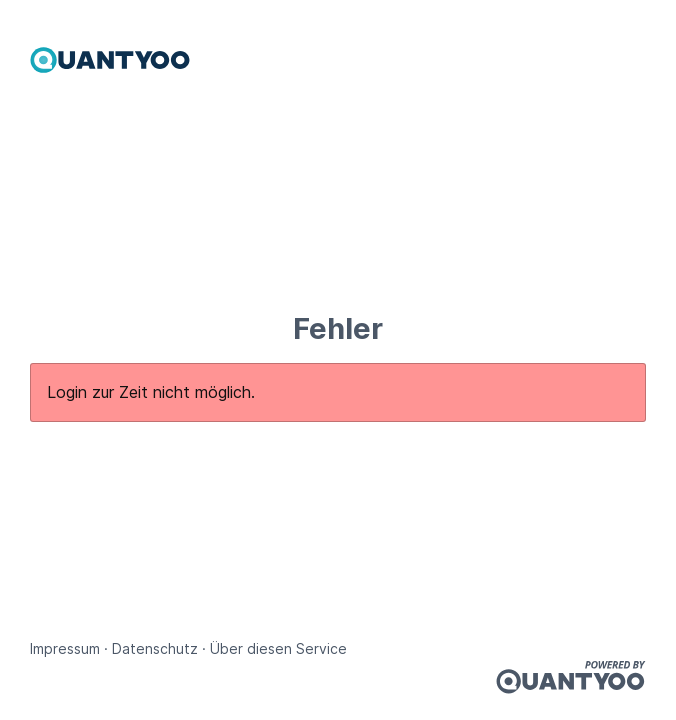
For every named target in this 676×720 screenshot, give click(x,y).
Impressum (65, 648)
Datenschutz (155, 648)
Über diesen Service (278, 648)
